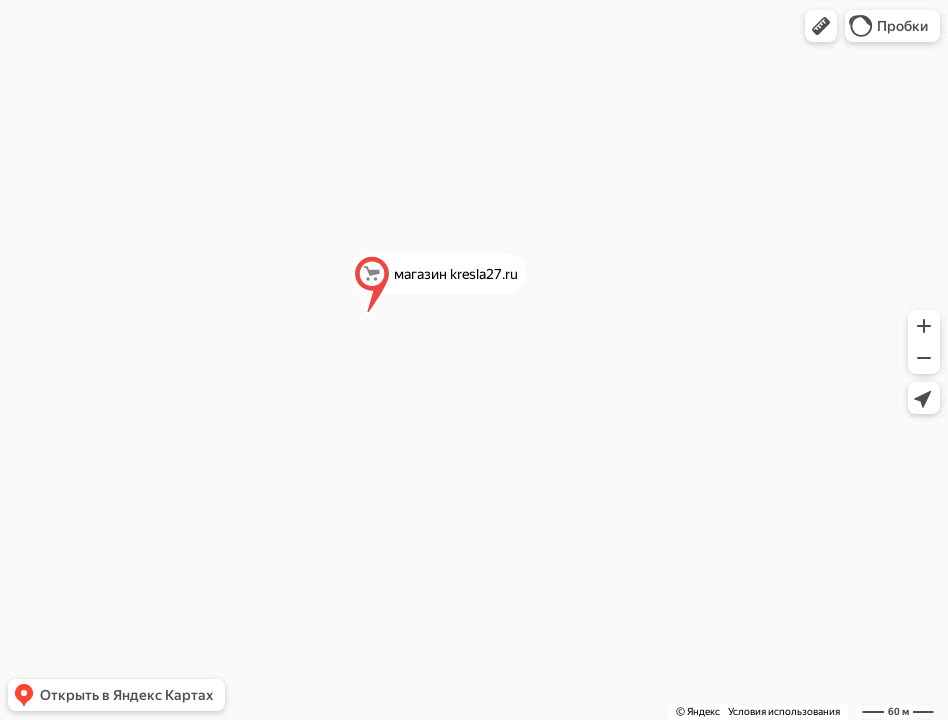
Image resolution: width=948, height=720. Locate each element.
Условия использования (784, 711)
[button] (821, 26)
